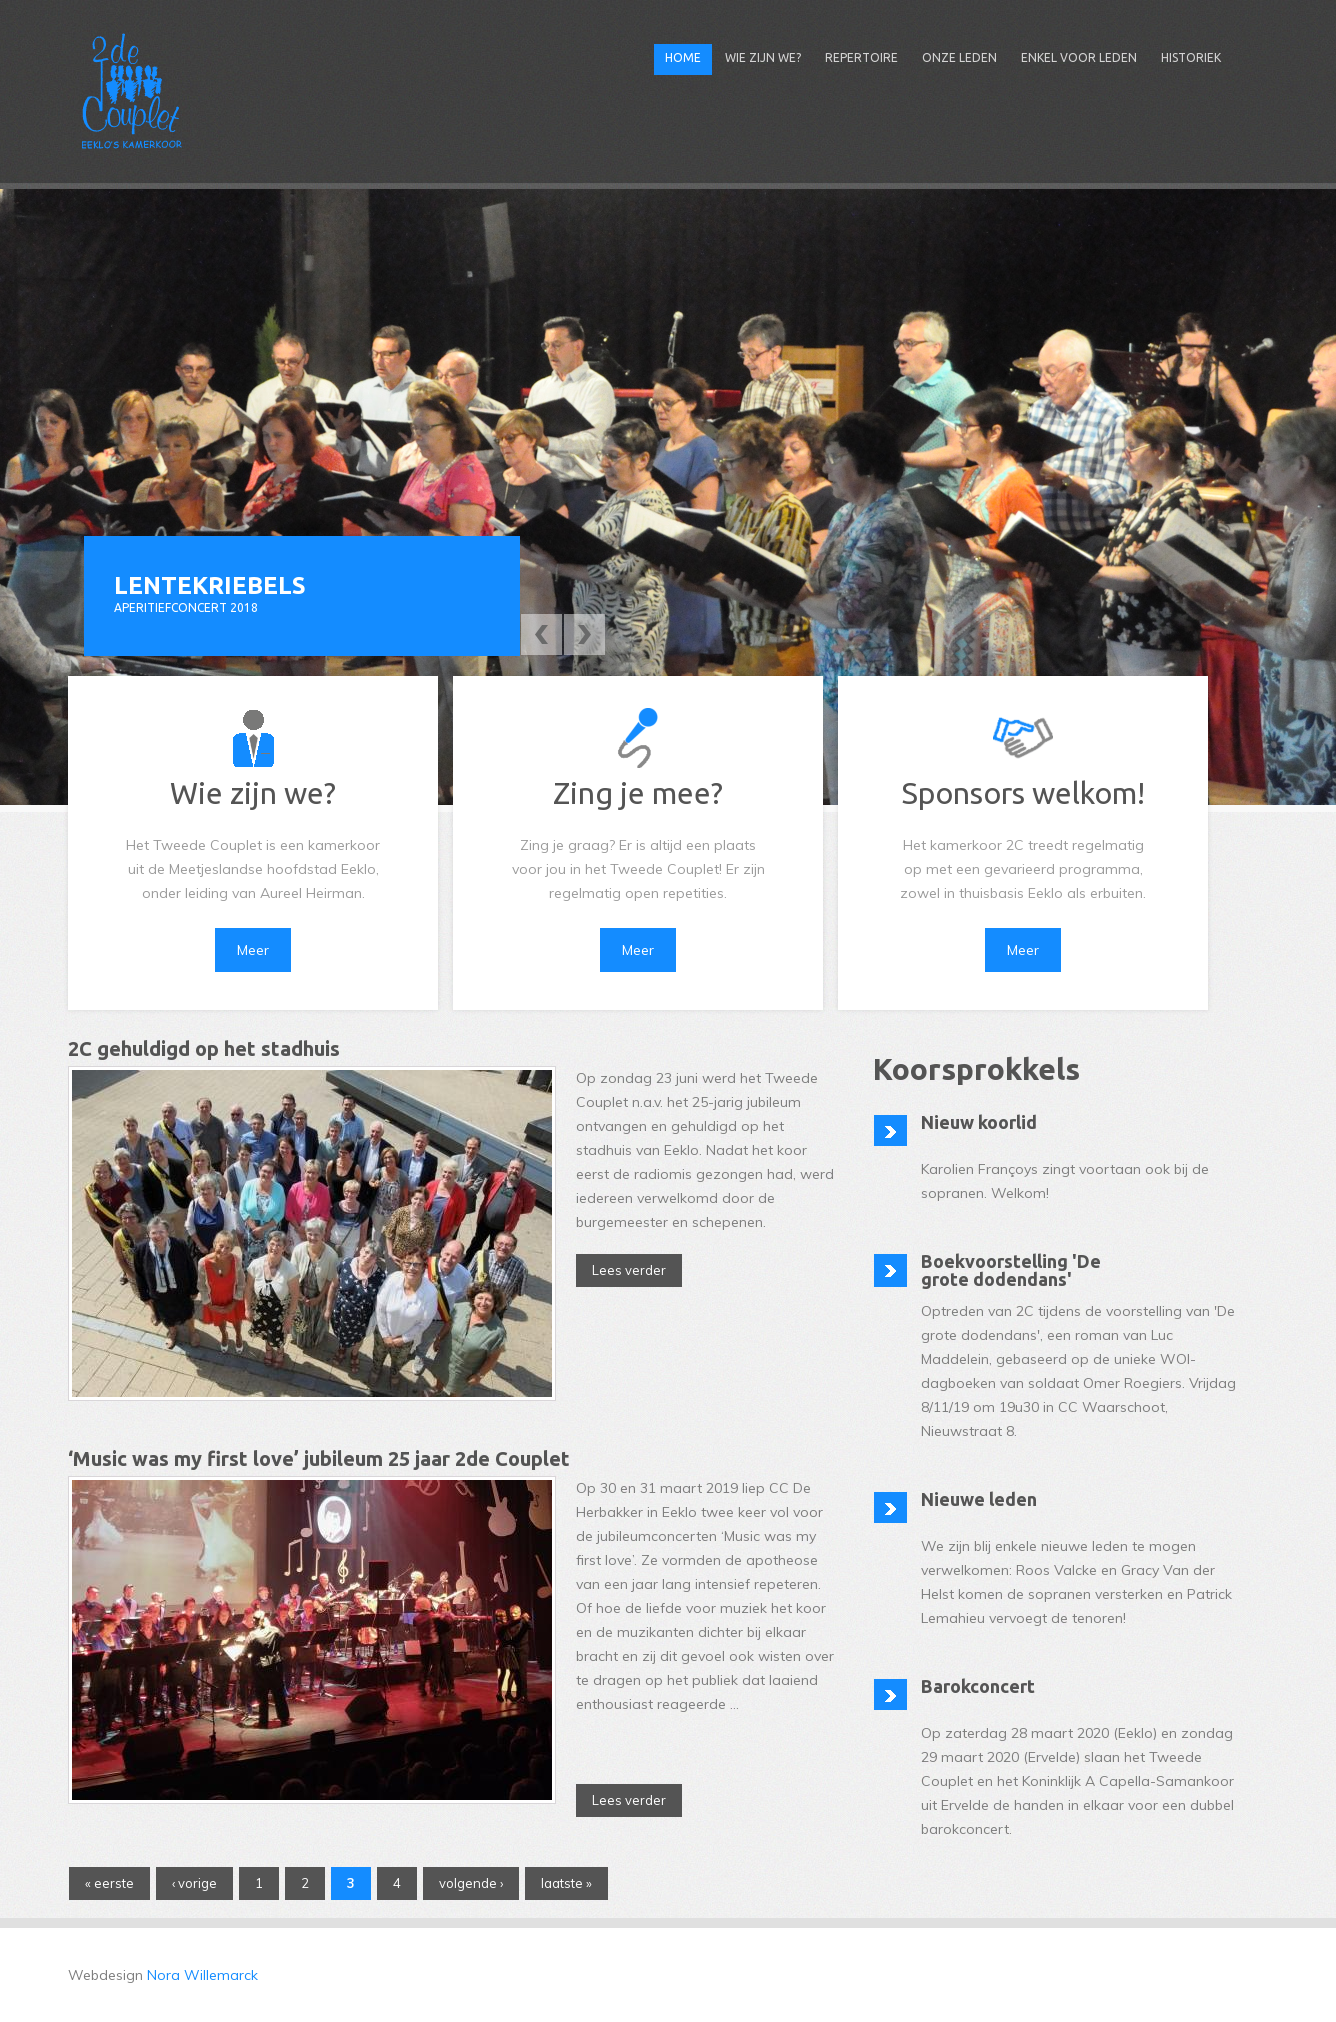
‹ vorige (194, 1883)
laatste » (566, 1883)
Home (683, 57)
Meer (253, 950)
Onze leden (959, 57)
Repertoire (861, 57)
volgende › (471, 1883)
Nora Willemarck (202, 1975)
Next (584, 634)
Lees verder (637, 1268)
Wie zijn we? (763, 57)
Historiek (1191, 57)
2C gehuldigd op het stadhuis (204, 1048)
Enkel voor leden (1079, 57)
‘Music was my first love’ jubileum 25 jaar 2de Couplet (319, 1458)
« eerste (109, 1883)
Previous (541, 634)
